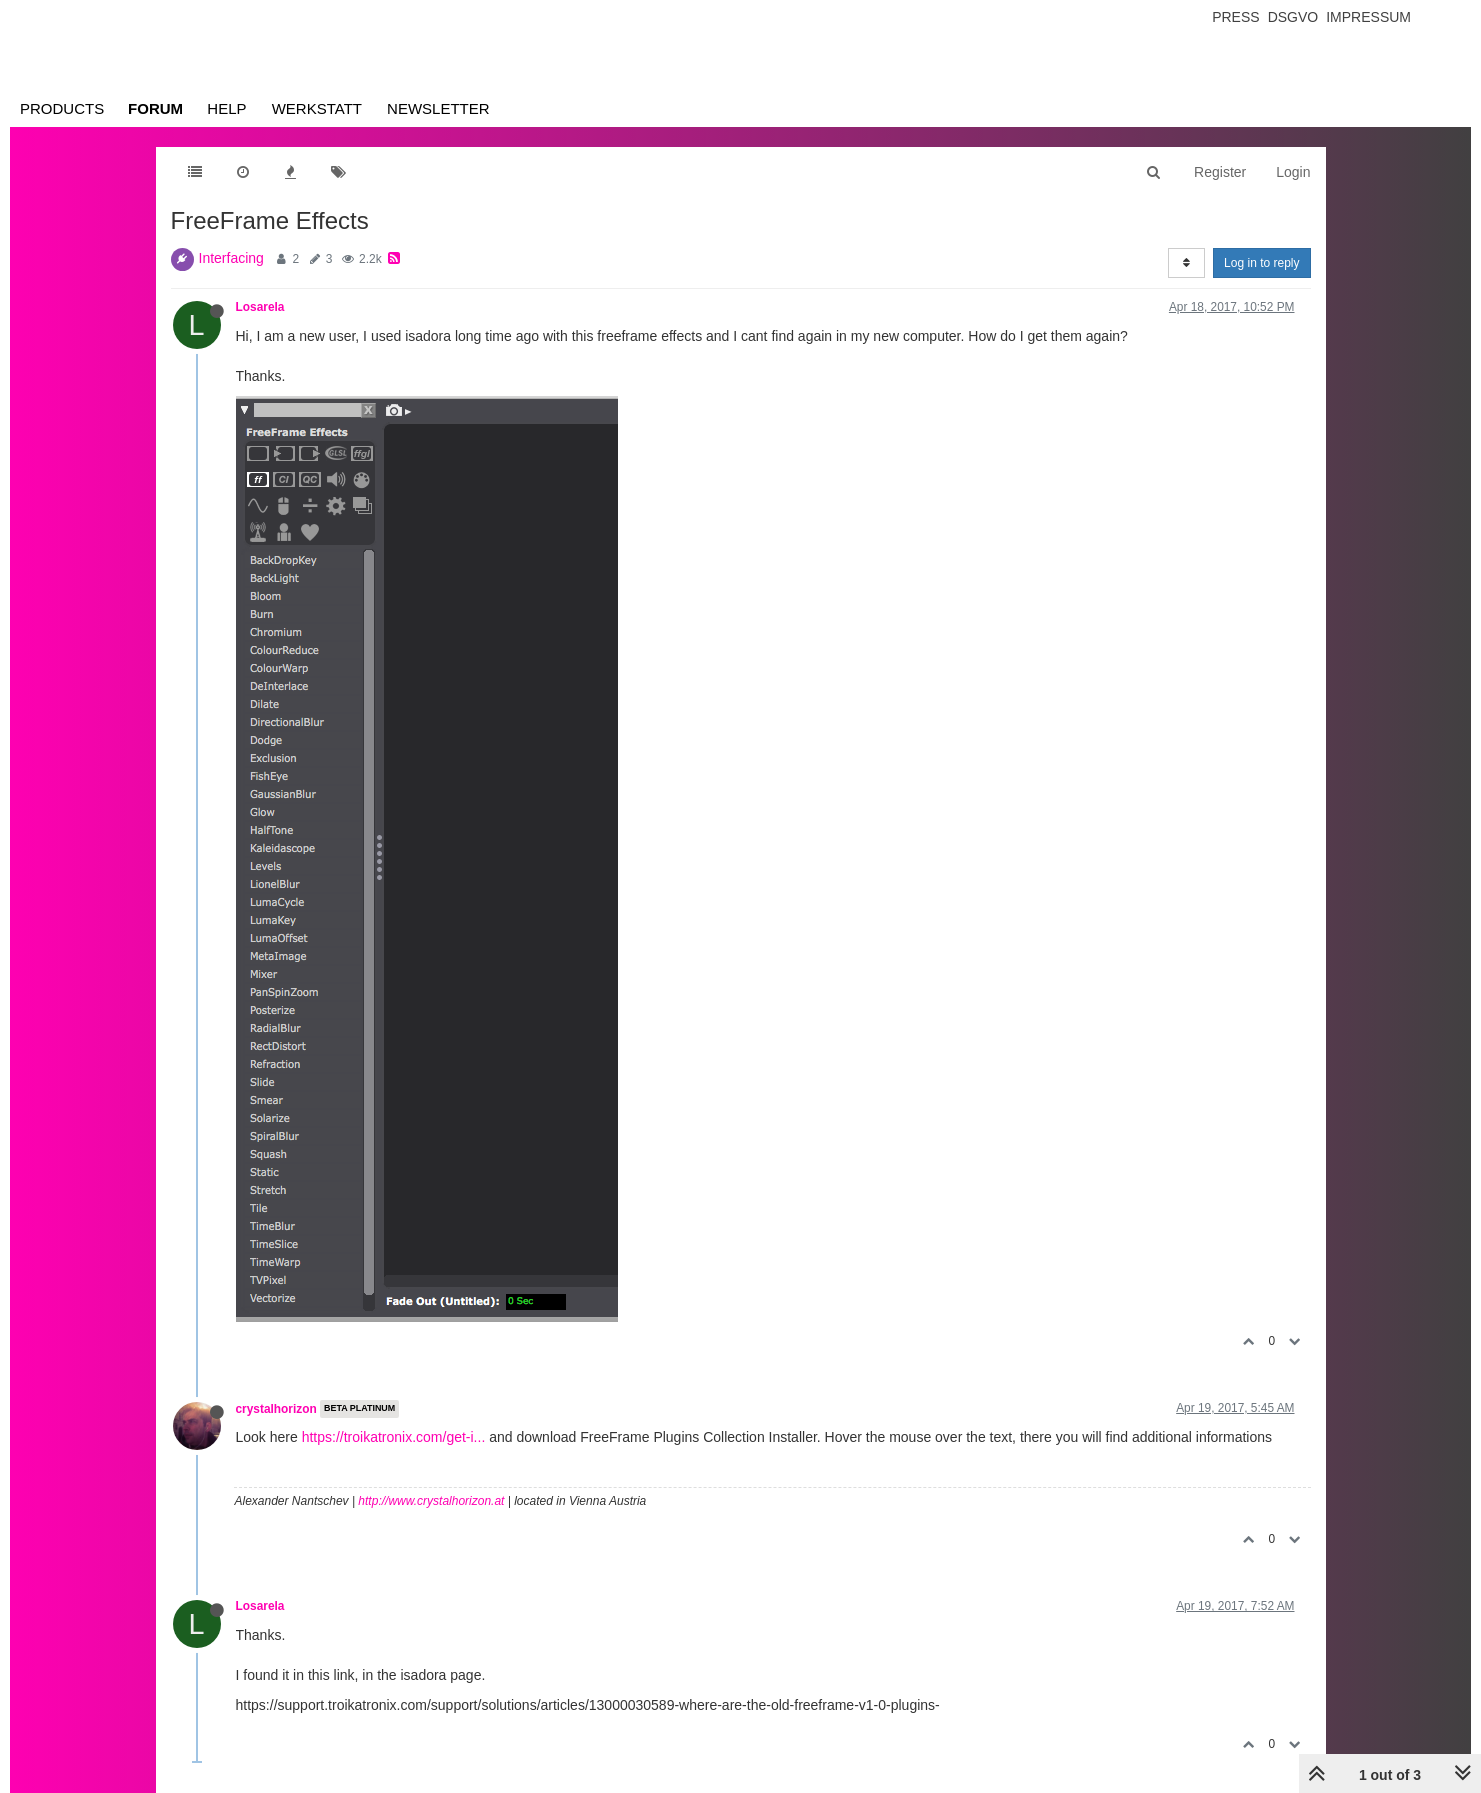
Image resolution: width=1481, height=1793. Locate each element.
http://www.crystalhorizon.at (431, 1501)
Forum (155, 108)
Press (1235, 17)
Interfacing (231, 258)
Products (62, 108)
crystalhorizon (276, 1409)
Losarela (260, 307)
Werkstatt (317, 108)
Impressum (1368, 17)
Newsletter (438, 108)
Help (226, 108)
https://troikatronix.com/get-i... (394, 1437)
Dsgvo (1293, 17)
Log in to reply (1261, 263)
